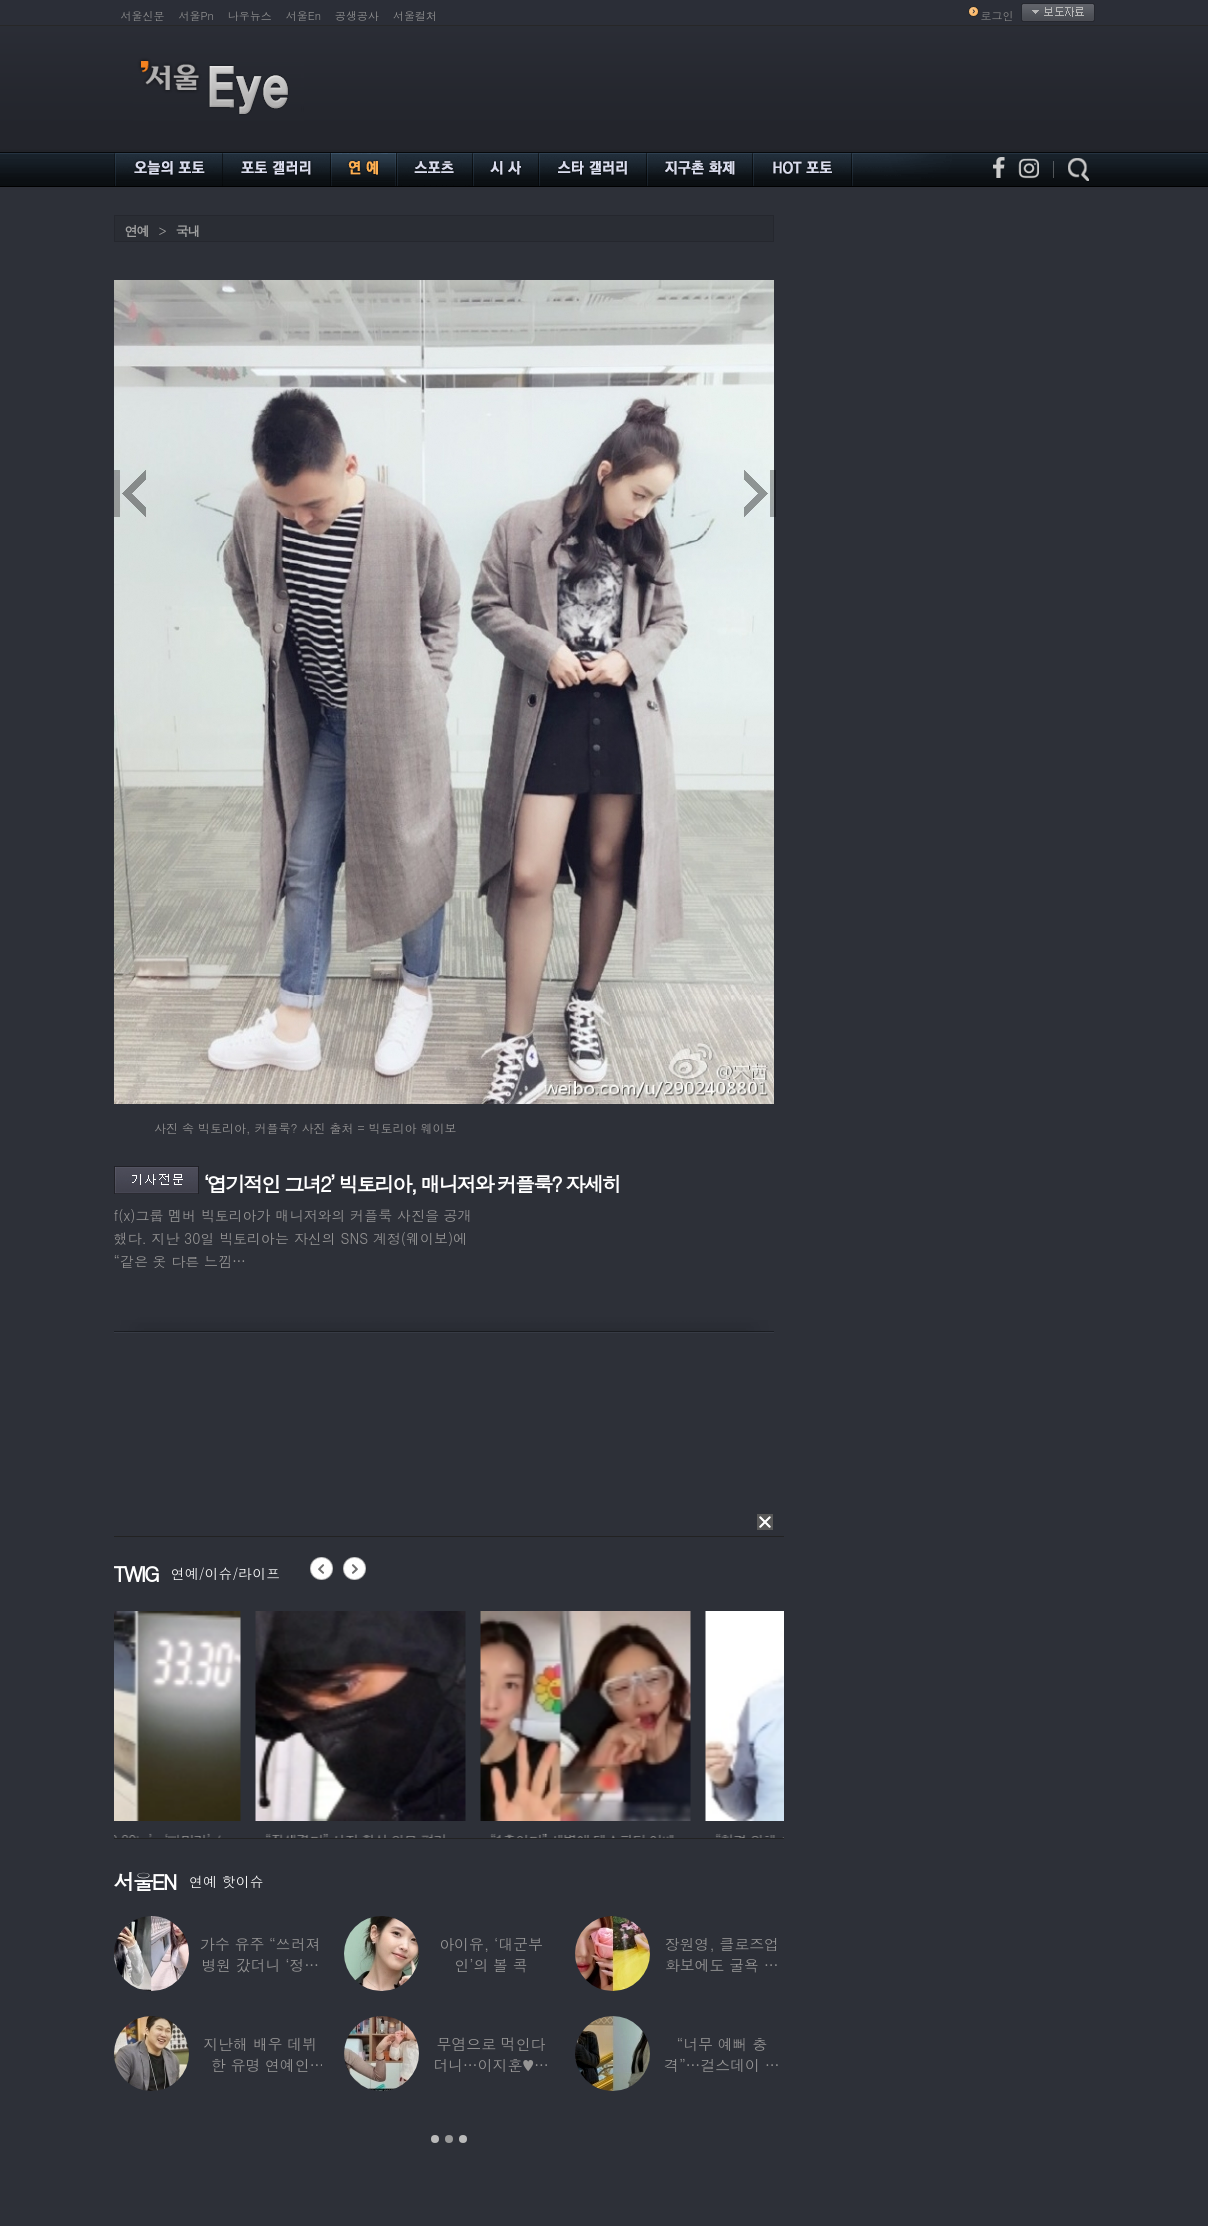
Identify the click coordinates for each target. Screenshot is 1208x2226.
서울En (303, 15)
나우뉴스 (250, 15)
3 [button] (463, 2139)
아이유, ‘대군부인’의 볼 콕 (491, 1954)
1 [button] (435, 2139)
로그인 (997, 15)
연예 (137, 230)
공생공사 (357, 15)
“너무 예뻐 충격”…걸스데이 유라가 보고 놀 (722, 2064)
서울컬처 (415, 15)
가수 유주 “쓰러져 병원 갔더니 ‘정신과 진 (260, 1964)
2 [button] (449, 2139)
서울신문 (143, 15)
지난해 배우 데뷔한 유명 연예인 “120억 (260, 2064)
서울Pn (196, 15)
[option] (219, 1713)
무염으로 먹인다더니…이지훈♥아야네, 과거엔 (491, 2064)
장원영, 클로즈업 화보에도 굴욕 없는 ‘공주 (722, 1964)
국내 (188, 230)
